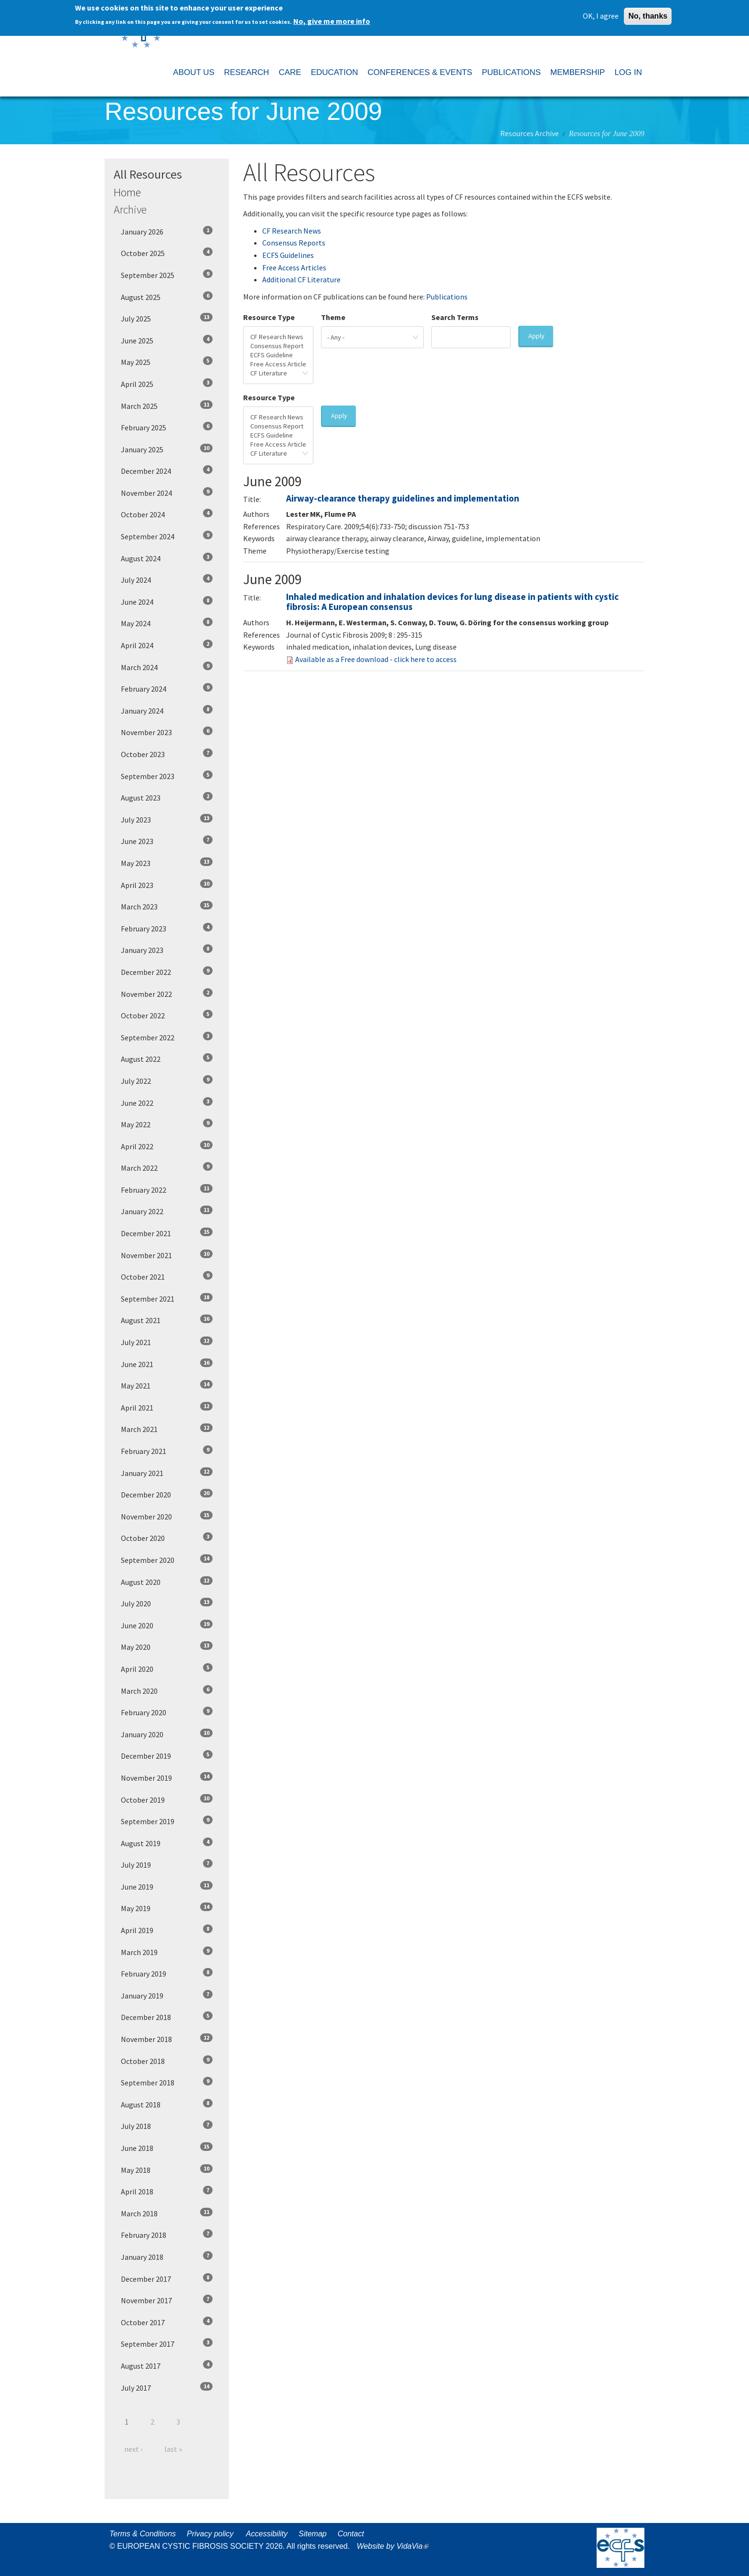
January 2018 (167, 2256)
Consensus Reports (293, 242)
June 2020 (167, 1625)
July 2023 (167, 819)
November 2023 (167, 732)
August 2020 (167, 1581)
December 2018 (167, 2016)
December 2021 (167, 1233)
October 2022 (167, 1015)
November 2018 (167, 2038)
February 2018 (167, 2234)
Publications (447, 296)
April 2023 (167, 884)
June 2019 (167, 1886)
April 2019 (167, 1929)
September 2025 (167, 274)
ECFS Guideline (278, 355)
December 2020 (167, 1494)
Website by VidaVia (395, 2546)
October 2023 (167, 753)
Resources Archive (529, 133)
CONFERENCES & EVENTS (419, 72)
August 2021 (167, 1320)
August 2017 (167, 2365)
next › (133, 2449)
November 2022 (167, 993)
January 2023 (167, 949)
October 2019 (167, 1799)
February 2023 (167, 928)
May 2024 (167, 623)
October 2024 (167, 514)
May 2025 (167, 361)
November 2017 (167, 2300)
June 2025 (167, 340)
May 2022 (167, 1124)
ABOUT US (193, 72)
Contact (351, 2534)
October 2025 (167, 252)
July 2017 (167, 2387)
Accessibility (267, 2534)
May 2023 (167, 862)
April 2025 (167, 383)
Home (127, 192)
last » (173, 2449)
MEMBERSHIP (577, 72)
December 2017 (167, 2278)
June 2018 (167, 2147)
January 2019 (167, 1995)
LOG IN (628, 72)
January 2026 (167, 231)
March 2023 (167, 906)
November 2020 (167, 1516)
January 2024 (167, 710)
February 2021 (167, 1450)
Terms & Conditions (142, 2534)
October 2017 (167, 2322)
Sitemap (313, 2534)
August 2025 (167, 296)
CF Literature (278, 373)
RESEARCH (246, 72)
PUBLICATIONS (511, 72)
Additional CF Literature (301, 279)
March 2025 (167, 405)
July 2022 (167, 1080)
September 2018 (167, 2082)
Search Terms (455, 317)
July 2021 (167, 1341)
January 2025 (167, 449)
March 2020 (167, 1690)
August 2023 (167, 797)
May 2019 (167, 1908)
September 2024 (167, 536)
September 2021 (167, 1298)
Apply (536, 335)
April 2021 (167, 1407)
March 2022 (167, 1167)
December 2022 (167, 971)
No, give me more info (331, 18)
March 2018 (167, 2213)
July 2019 (167, 1864)
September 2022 (167, 1037)
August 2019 (167, 1843)
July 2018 (167, 2125)
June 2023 (167, 840)
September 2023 (167, 775)
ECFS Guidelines (288, 255)
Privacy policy (210, 2534)
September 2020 (167, 1559)
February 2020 (167, 1712)
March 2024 (167, 667)
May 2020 (167, 1646)
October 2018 (167, 2060)
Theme (333, 317)
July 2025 (167, 318)
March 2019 (167, 1951)
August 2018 (167, 2104)
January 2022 (167, 1211)
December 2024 (167, 470)
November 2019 (167, 1777)
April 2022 (167, 1146)
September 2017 (167, 2343)
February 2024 (167, 688)
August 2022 (167, 1058)
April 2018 (167, 2191)
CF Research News (291, 230)
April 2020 (167, 1668)
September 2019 (167, 1821)
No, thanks (647, 14)
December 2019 (167, 1755)
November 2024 (167, 492)
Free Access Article (278, 364)
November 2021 (167, 1255)
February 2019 (167, 1973)
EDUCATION (334, 72)
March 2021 (167, 1428)
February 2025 (167, 427)
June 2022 (167, 1102)
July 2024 (167, 579)
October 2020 (167, 1537)
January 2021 (167, 1472)
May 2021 (167, 1385)
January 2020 (167, 1734)
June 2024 (167, 601)
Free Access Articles (294, 267)
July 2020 (167, 1603)
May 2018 (167, 2169)
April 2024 (167, 645)
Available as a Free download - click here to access (376, 659)
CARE (289, 72)
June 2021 (167, 1363)
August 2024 (167, 558)
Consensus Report (278, 346)
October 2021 (167, 1276)
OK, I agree (601, 13)
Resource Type (269, 317)
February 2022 (167, 1189)
